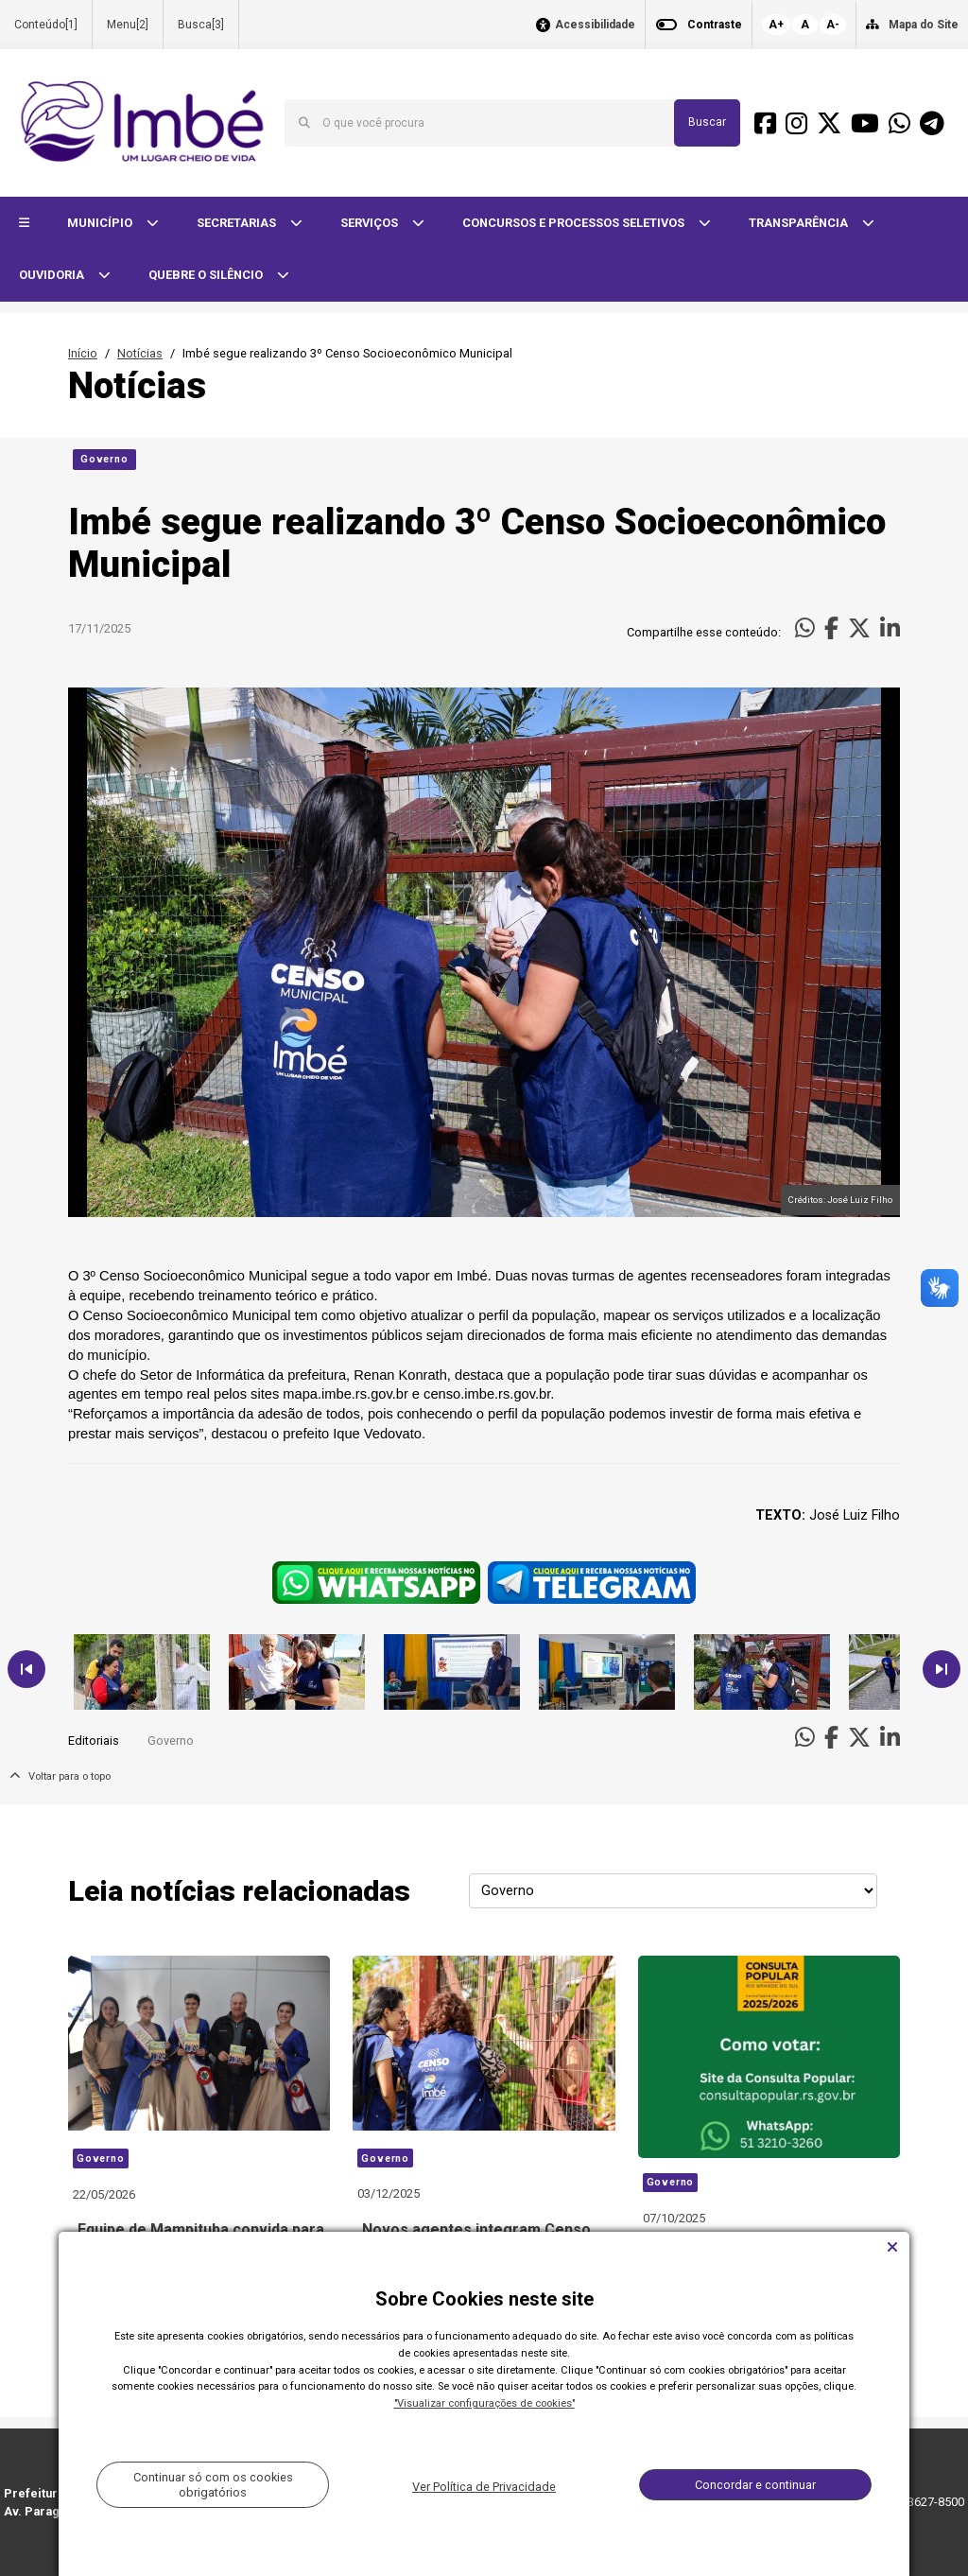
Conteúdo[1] (46, 24)
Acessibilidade (595, 25)
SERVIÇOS (370, 223)
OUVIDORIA (53, 275)
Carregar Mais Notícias (483, 2345)
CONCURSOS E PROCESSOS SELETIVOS (574, 223)
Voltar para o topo (60, 1776)
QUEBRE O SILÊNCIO (207, 275)
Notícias (140, 353)
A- (832, 24)
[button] (24, 224)
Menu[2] (127, 24)
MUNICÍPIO (101, 223)
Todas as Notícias (843, 2345)
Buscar (707, 122)
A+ (776, 24)
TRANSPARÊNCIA (800, 223)
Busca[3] (201, 24)
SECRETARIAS (238, 223)
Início (82, 353)
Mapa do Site (924, 24)
